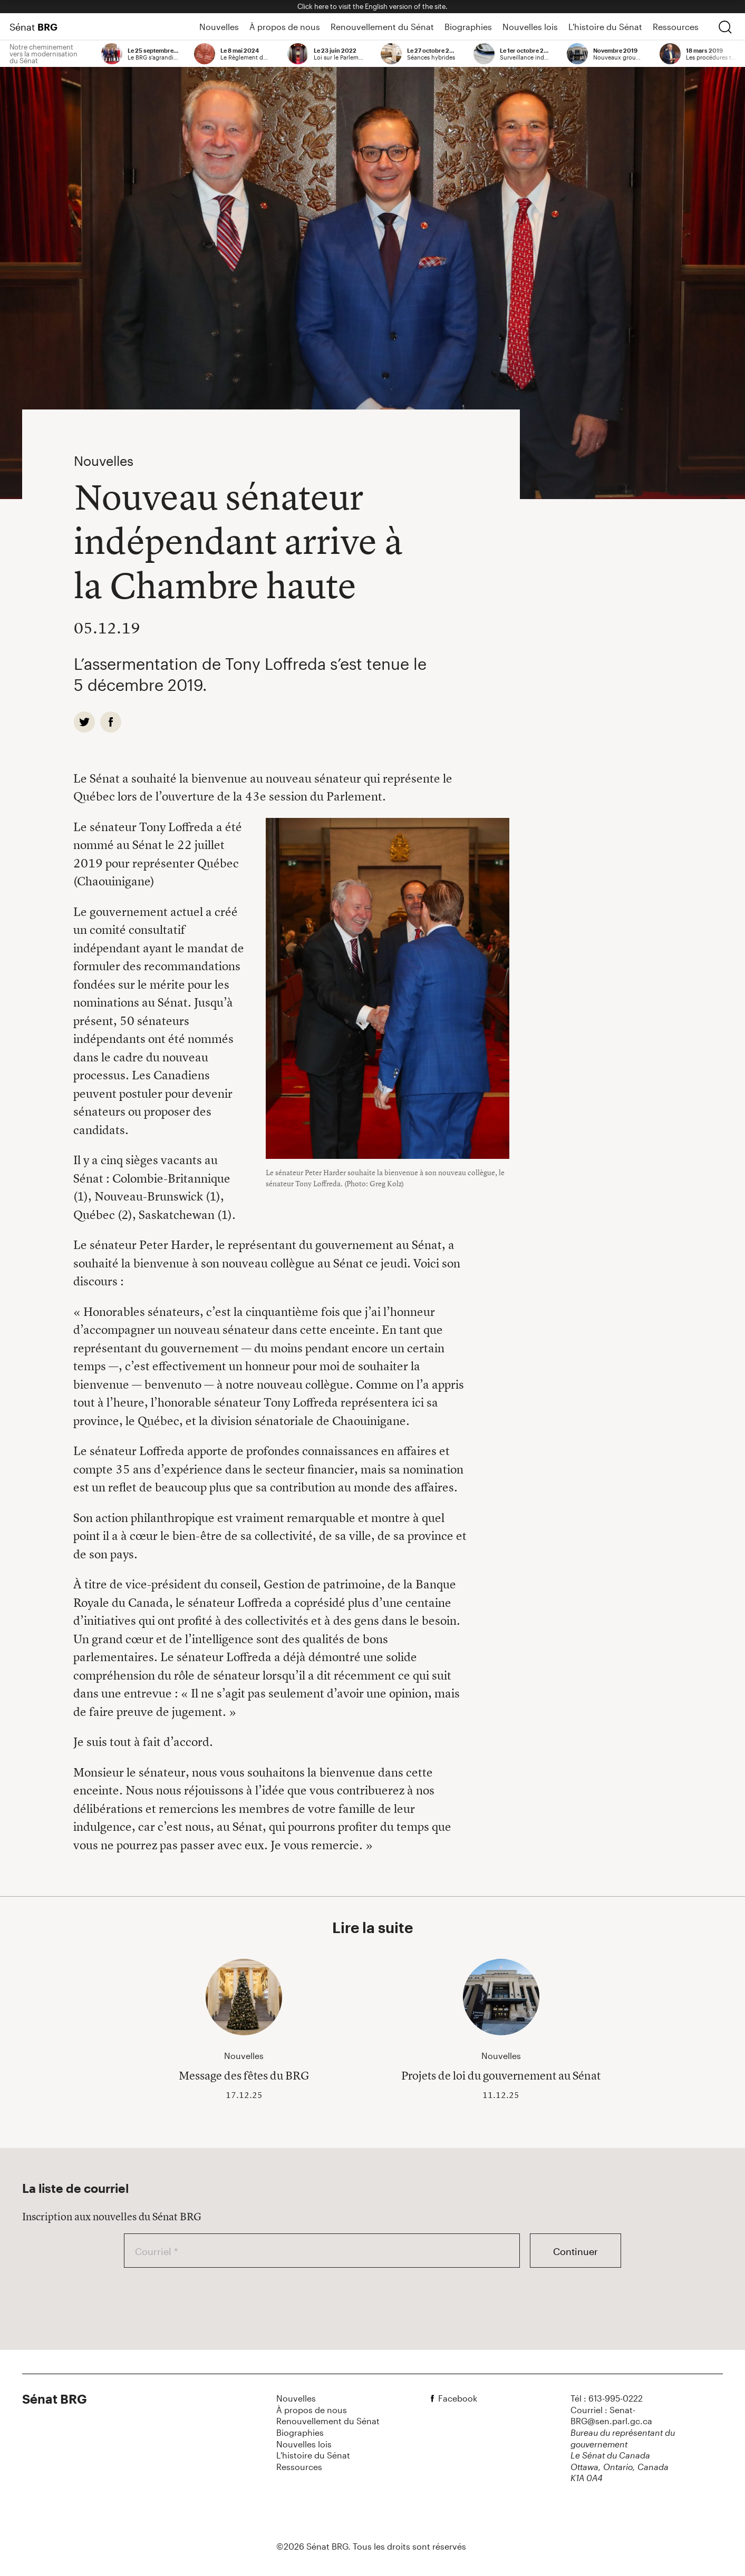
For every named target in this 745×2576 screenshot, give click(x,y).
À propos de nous (284, 27)
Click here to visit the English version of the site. (372, 6)
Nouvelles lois (530, 27)
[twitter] (84, 722)
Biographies (468, 27)
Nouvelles (219, 27)
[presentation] (204, 2297)
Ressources (676, 27)
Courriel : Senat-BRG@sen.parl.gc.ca (611, 2415)
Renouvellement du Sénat (382, 27)
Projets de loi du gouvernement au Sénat (501, 2075)
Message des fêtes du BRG (244, 2075)
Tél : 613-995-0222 (606, 2398)
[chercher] (725, 26)
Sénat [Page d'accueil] (33, 27)
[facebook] (110, 722)
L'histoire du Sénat (605, 27)
